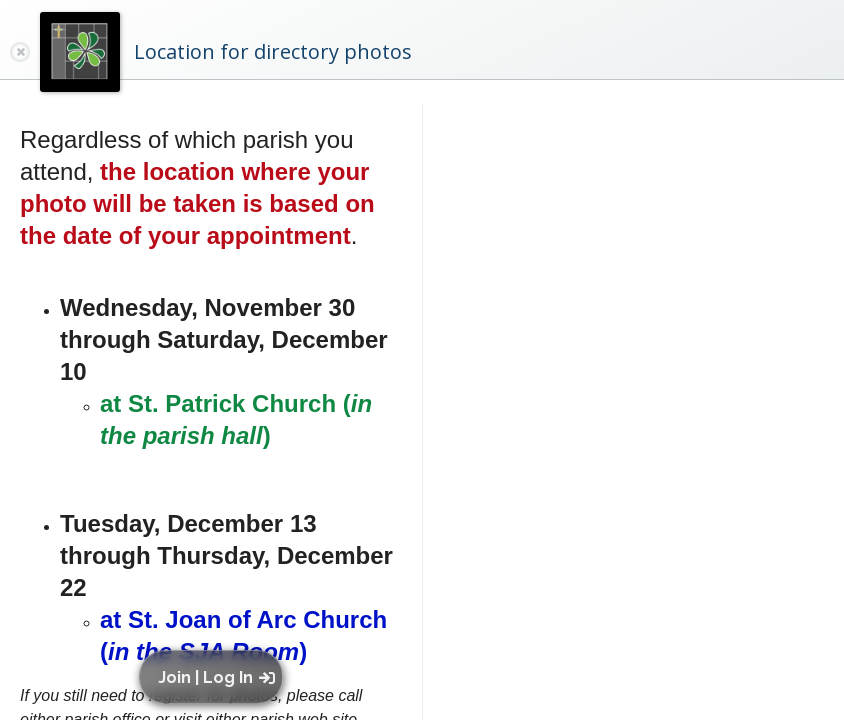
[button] (215, 677)
